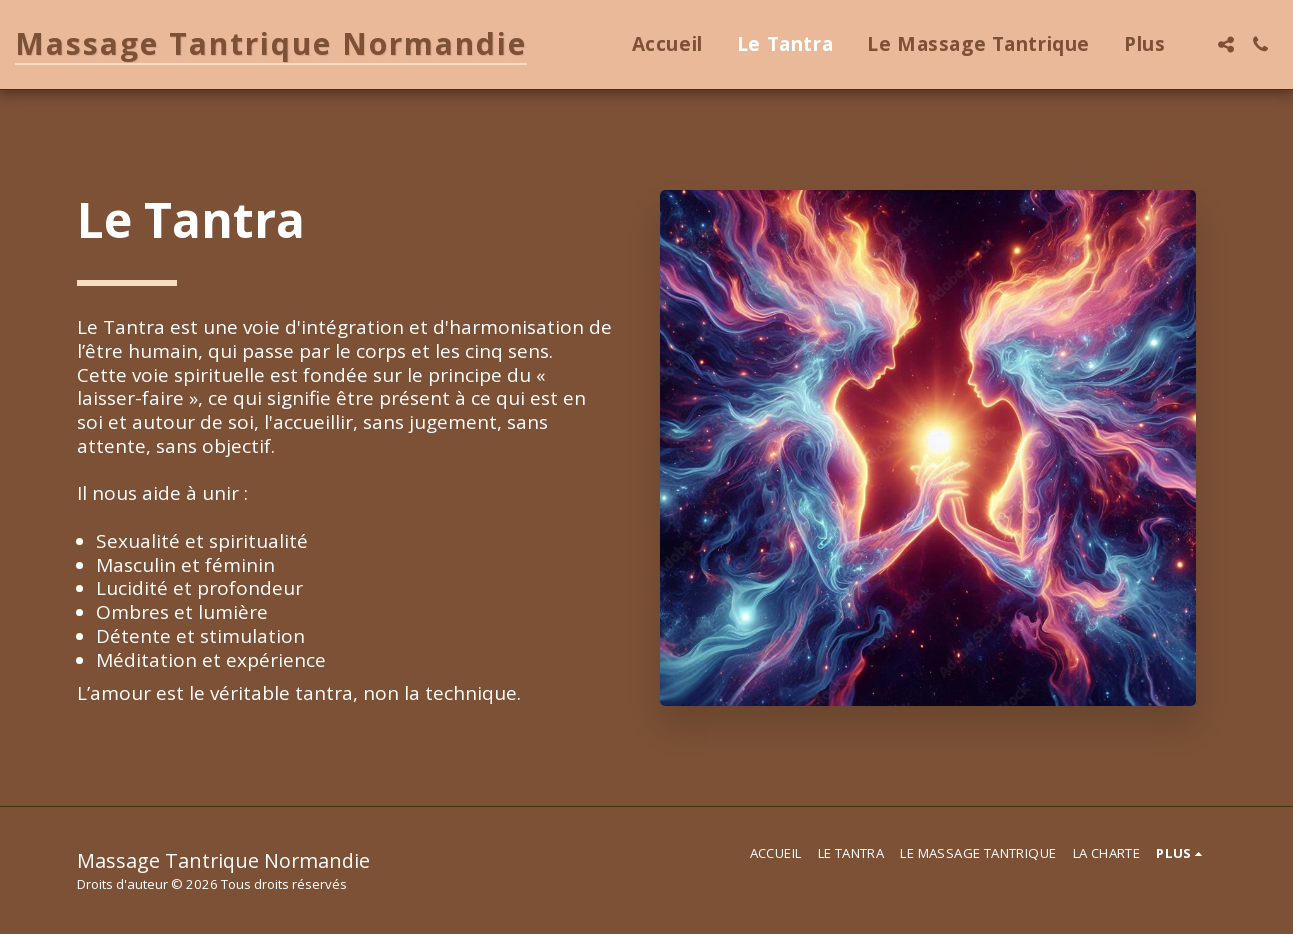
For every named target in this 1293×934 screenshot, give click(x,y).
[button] (1225, 44)
